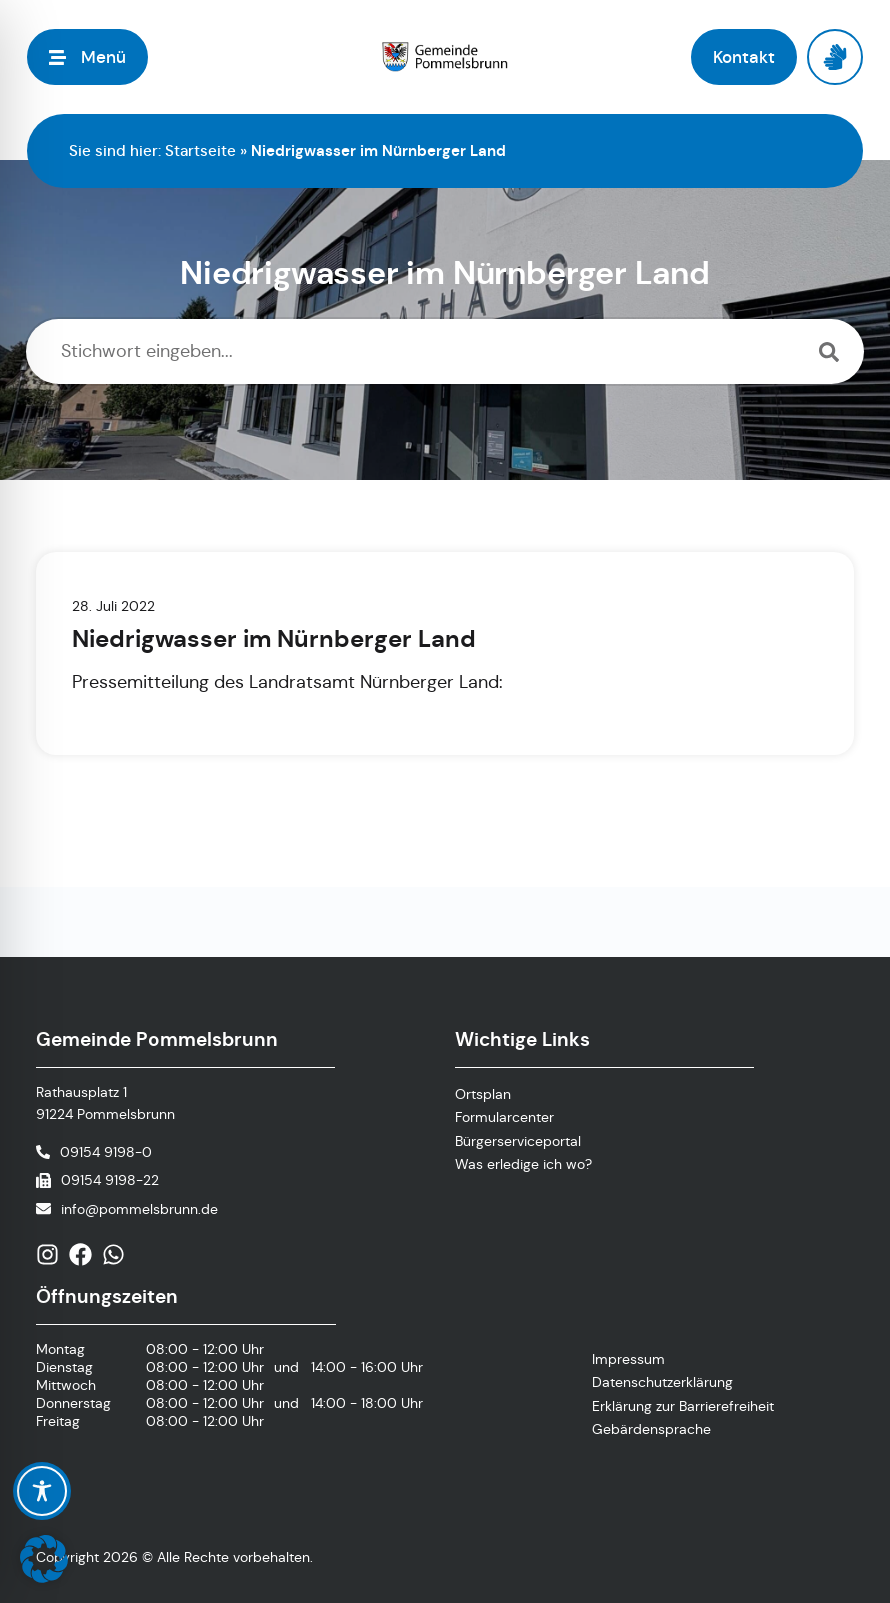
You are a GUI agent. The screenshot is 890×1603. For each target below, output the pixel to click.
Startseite (200, 150)
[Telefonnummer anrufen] (94, 1152)
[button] (44, 1559)
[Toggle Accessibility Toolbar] (42, 1491)
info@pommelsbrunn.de (139, 1209)
